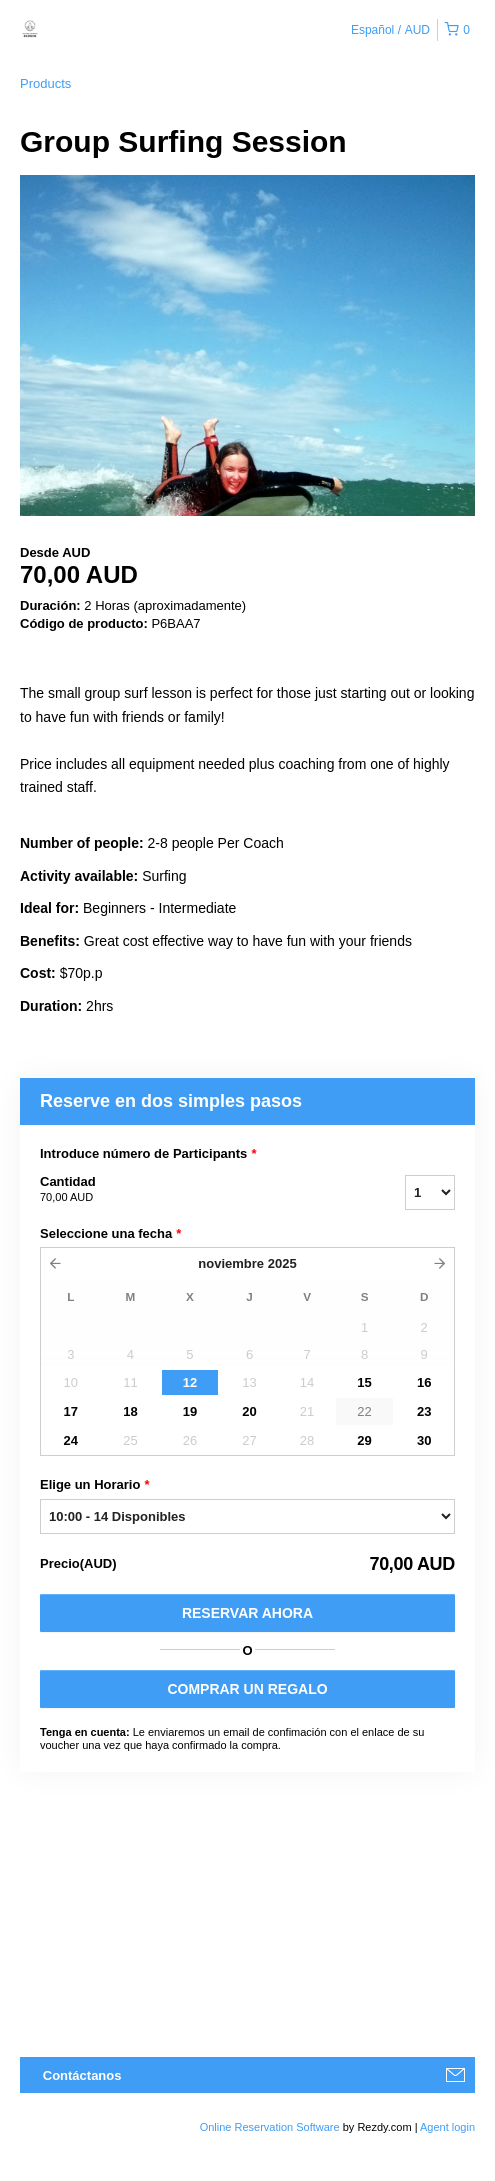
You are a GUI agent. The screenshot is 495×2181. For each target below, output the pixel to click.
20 (249, 1411)
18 (130, 1411)
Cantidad (197, 1190)
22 (364, 1411)
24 (71, 1440)
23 (424, 1411)
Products (45, 83)
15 (364, 1382)
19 (190, 1411)
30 (424, 1440)
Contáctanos (82, 2075)
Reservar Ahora (247, 1613)
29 (364, 1440)
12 (190, 1382)
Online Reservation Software (270, 2127)
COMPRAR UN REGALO (247, 1689)
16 (424, 1382)
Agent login (447, 2127)
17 (71, 1411)
